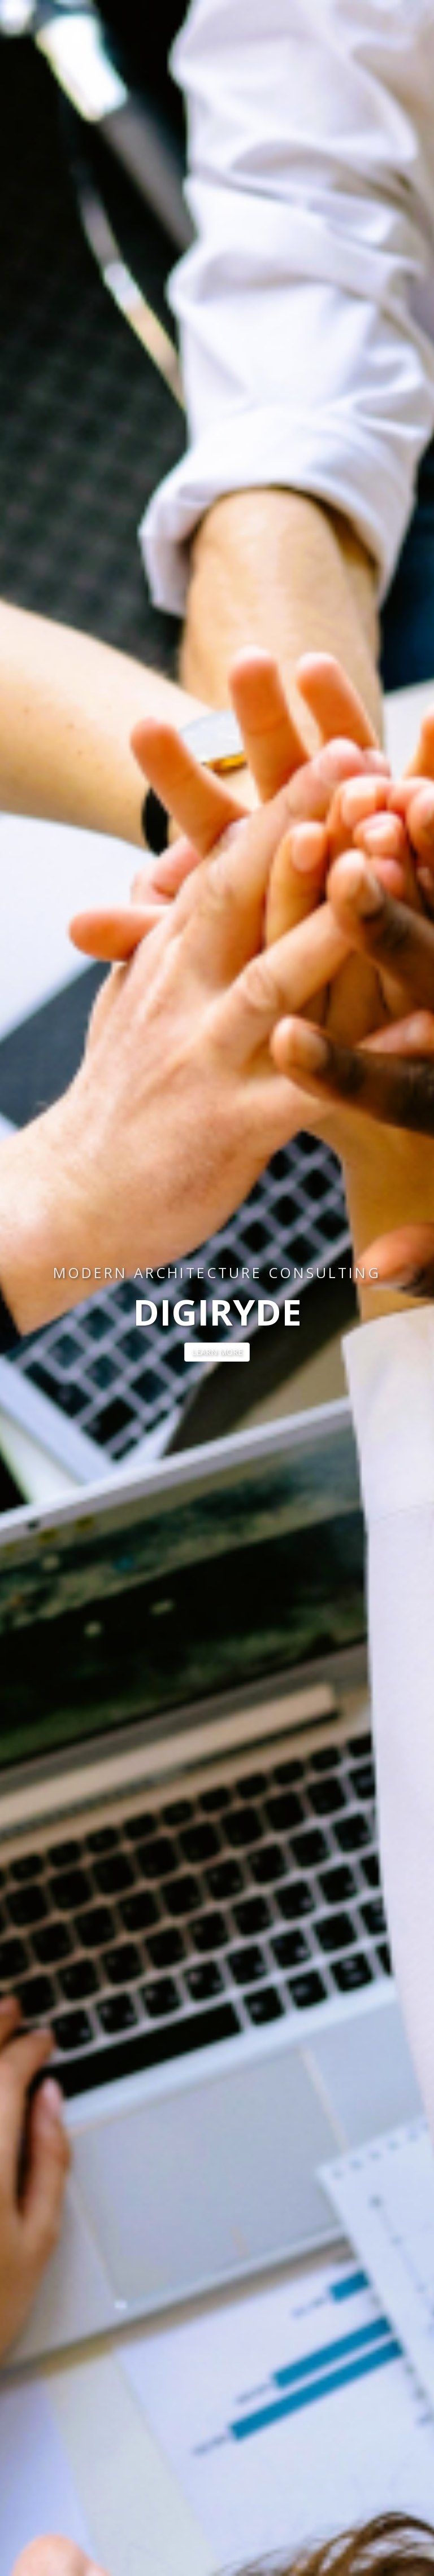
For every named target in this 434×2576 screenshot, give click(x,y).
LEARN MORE (217, 1351)
